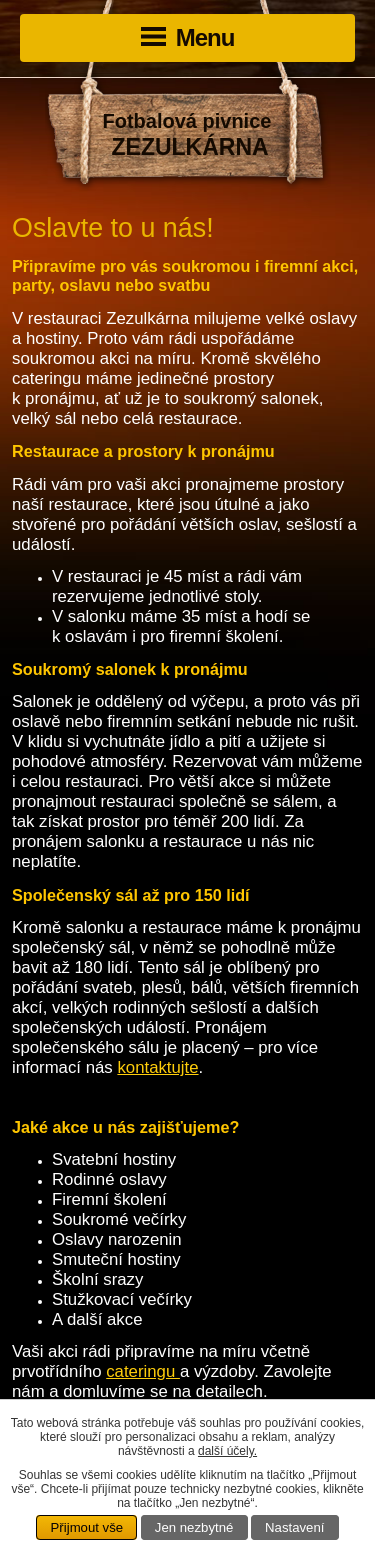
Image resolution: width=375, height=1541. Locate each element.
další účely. (227, 1451)
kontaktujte (157, 1067)
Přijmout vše (87, 1527)
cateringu (143, 1371)
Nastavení (294, 1527)
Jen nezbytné (194, 1527)
